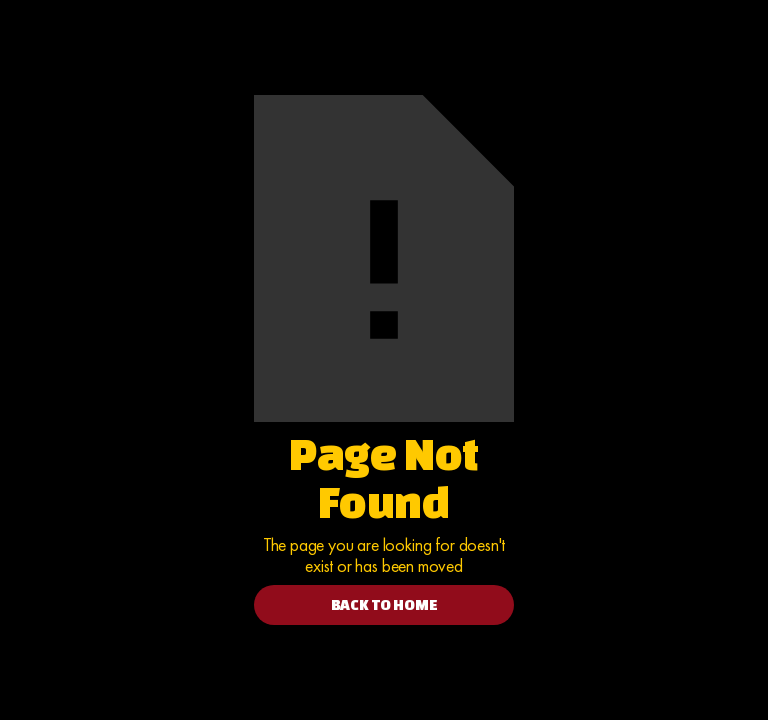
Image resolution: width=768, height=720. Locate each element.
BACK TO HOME (384, 604)
